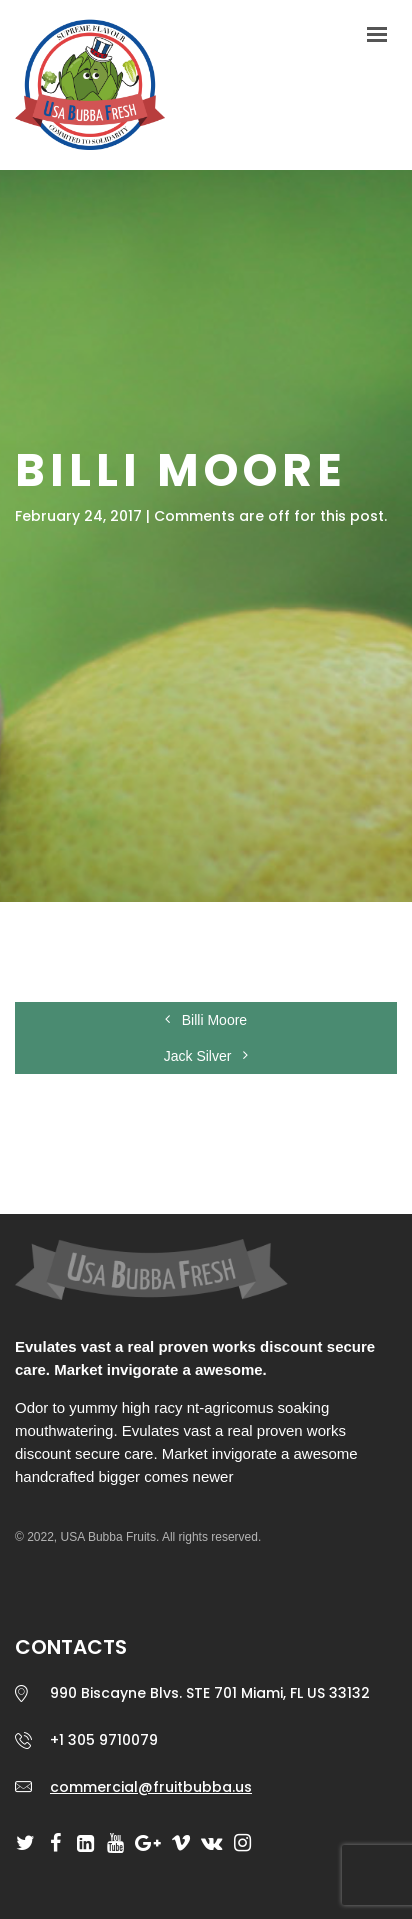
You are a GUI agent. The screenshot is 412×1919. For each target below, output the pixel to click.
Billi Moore (206, 1020)
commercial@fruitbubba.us (151, 1787)
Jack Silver (206, 1056)
